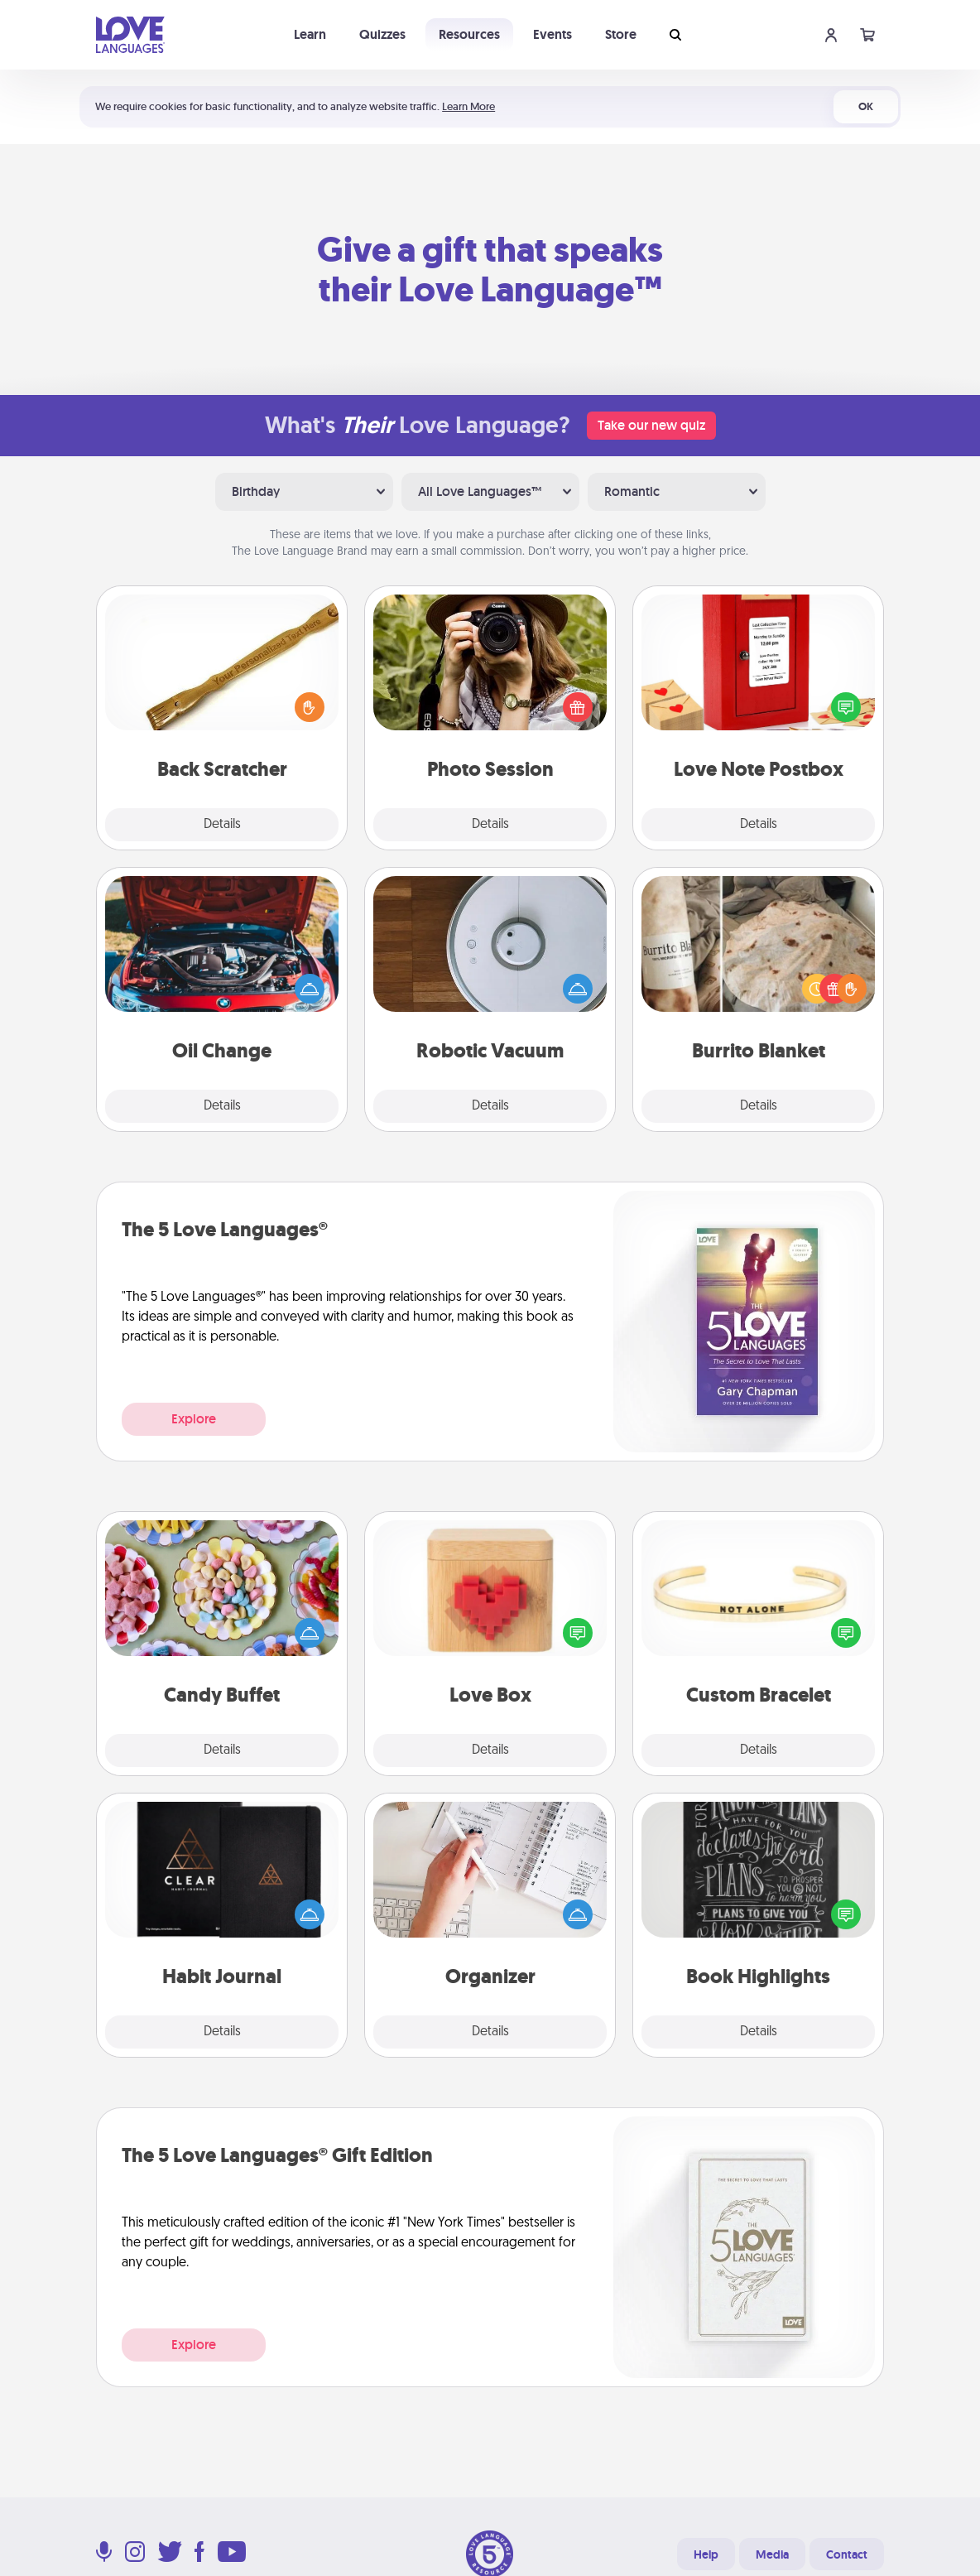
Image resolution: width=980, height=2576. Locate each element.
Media (772, 2554)
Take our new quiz (651, 425)
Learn (310, 34)
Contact (846, 2554)
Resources (469, 34)
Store (621, 34)
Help (706, 2554)
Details (222, 824)
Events (552, 34)
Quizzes (382, 34)
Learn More (468, 106)
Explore (193, 1419)
